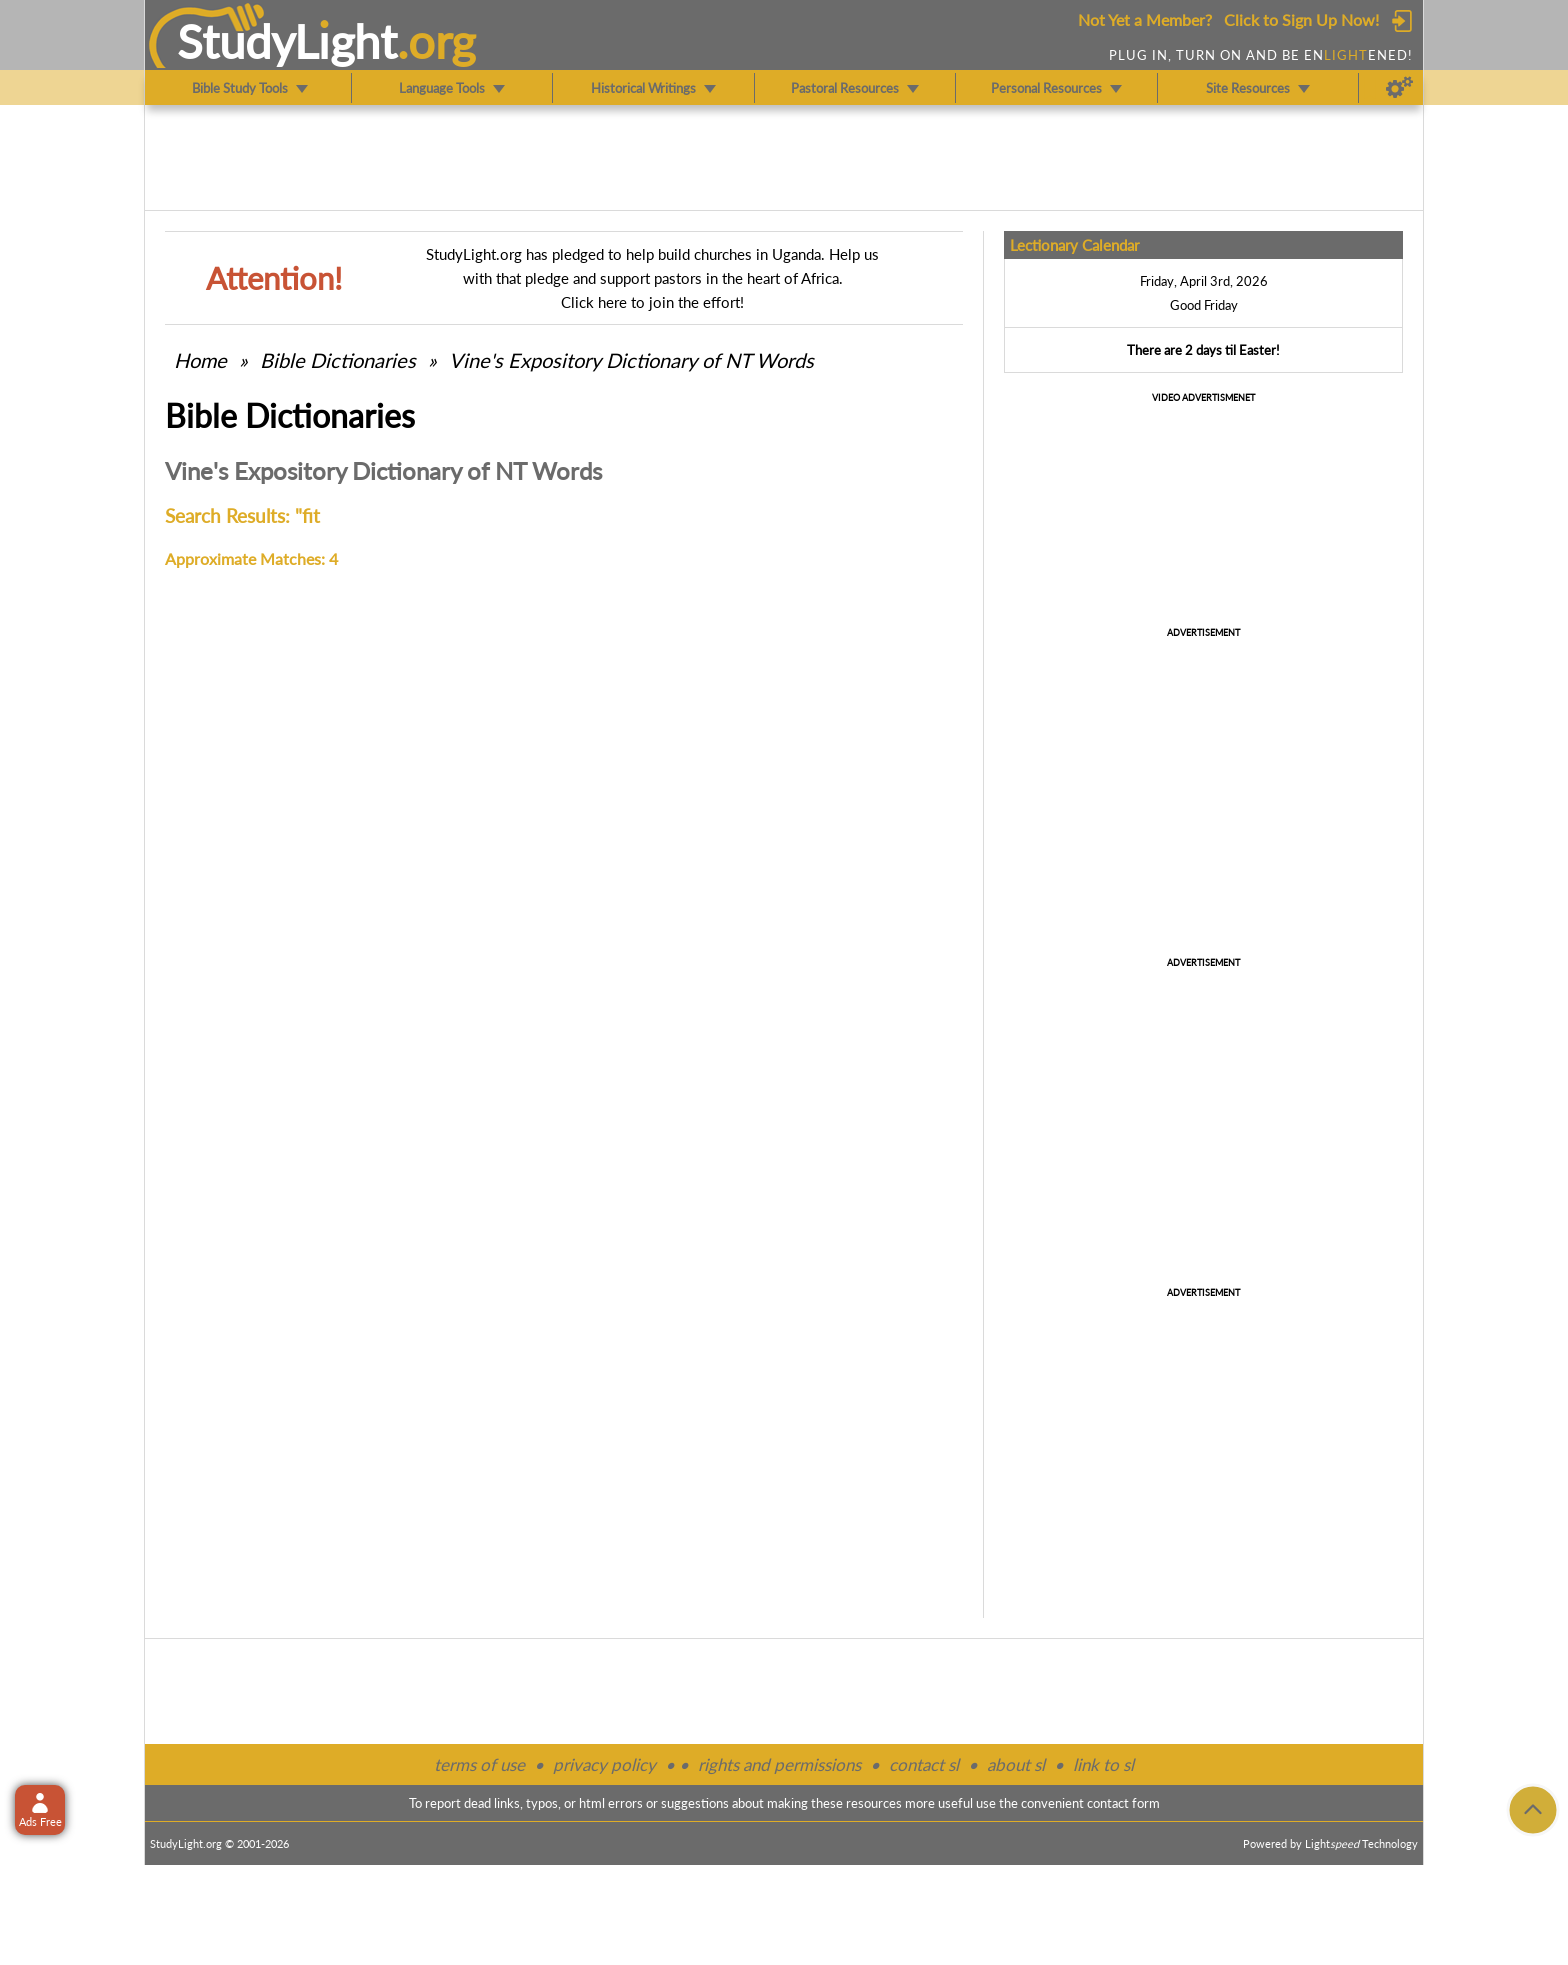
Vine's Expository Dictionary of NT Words (631, 360)
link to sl (1103, 1764)
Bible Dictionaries (338, 360)
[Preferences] (1399, 88)
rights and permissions (779, 1764)
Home (200, 360)
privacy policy (604, 1764)
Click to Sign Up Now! (1301, 19)
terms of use (479, 1764)
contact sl (924, 1764)
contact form (1123, 1803)
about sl (1016, 1764)
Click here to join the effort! (652, 302)
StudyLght (287, 41)
